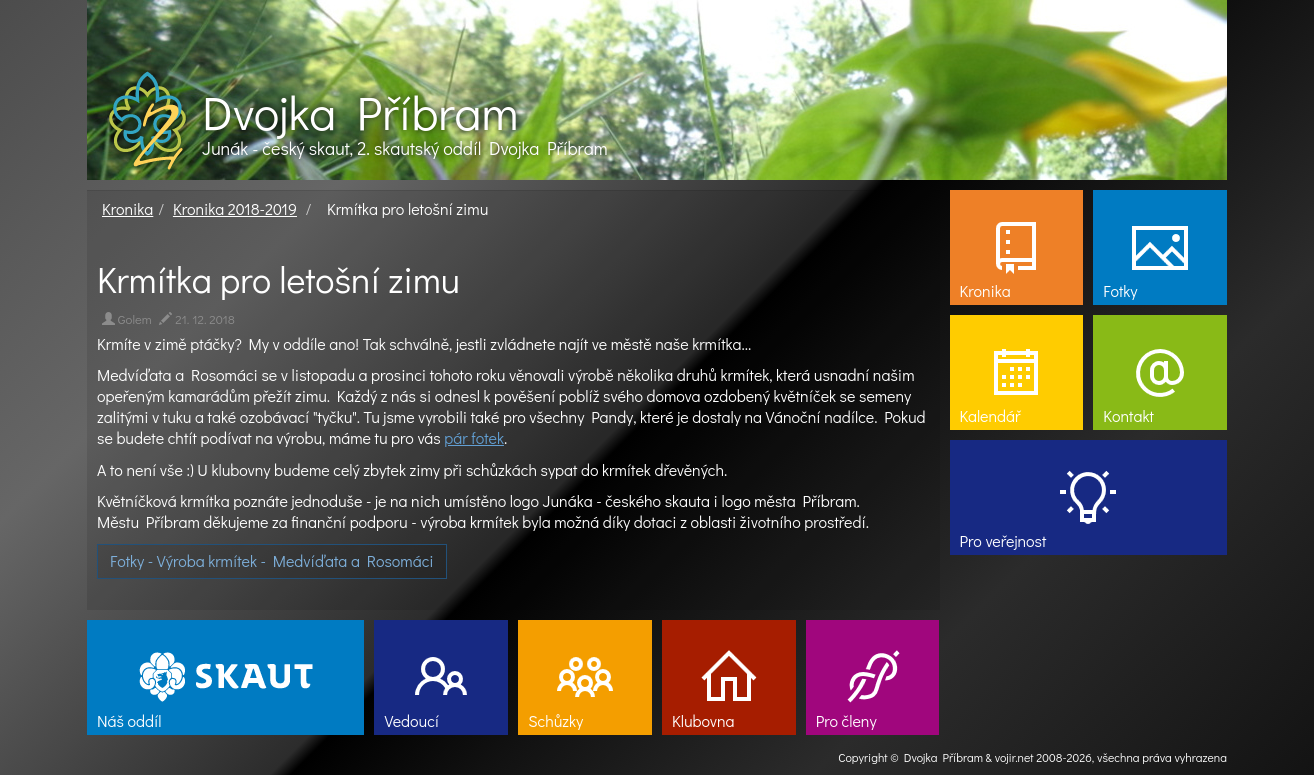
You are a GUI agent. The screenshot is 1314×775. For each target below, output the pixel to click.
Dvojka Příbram (360, 112)
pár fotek (474, 437)
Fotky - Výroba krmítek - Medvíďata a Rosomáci (272, 560)
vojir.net (1014, 757)
